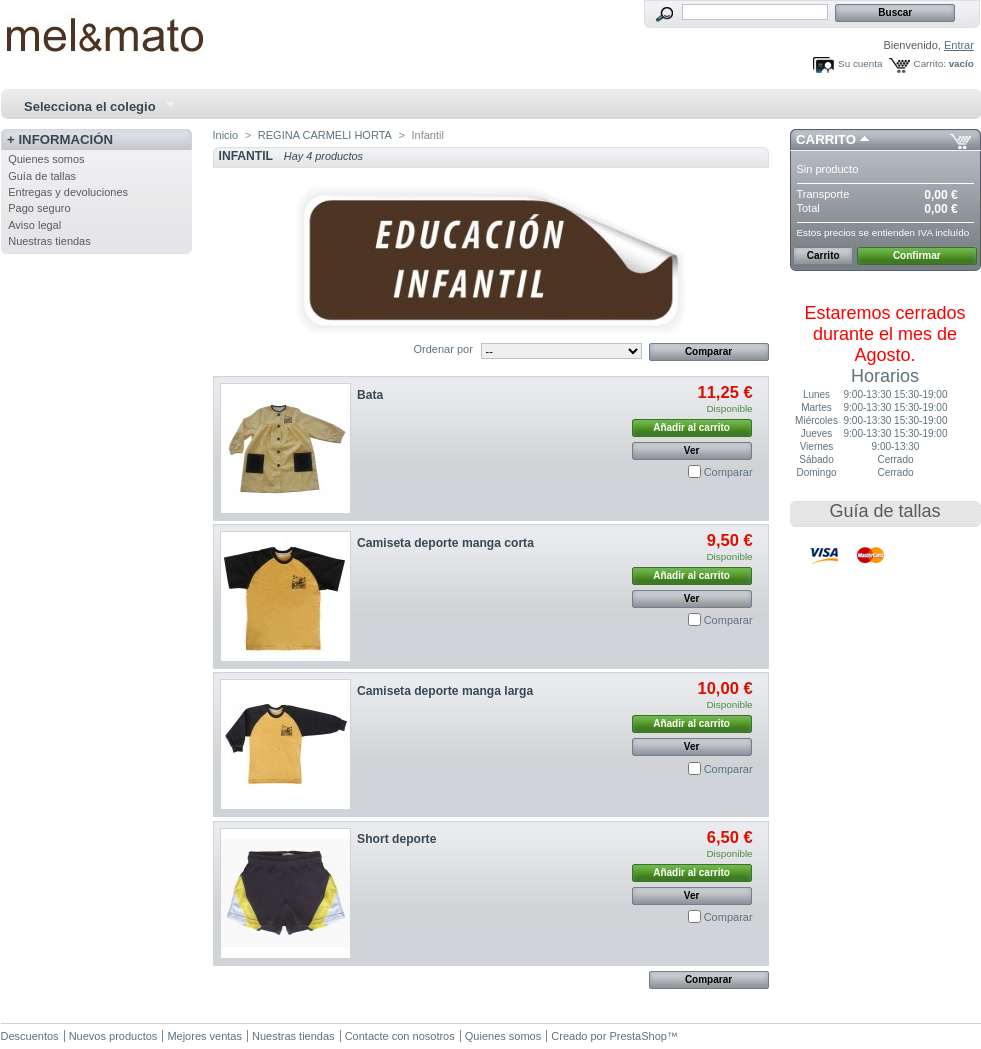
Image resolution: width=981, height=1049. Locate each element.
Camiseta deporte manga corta (445, 543)
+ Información (60, 139)
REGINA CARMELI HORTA (325, 135)
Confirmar (917, 255)
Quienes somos (46, 159)
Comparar (728, 472)
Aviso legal (34, 225)
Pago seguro (39, 208)
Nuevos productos (113, 1036)
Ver (692, 450)
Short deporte (396, 839)
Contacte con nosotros (400, 1036)
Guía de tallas (42, 176)
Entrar (959, 45)
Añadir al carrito (691, 427)
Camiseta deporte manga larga (445, 691)
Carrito (826, 139)
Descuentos (30, 1036)
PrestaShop (637, 1036)
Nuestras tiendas (49, 241)
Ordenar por (443, 349)
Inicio (226, 135)
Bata (370, 395)
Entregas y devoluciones (68, 192)
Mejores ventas (204, 1036)
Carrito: (930, 63)
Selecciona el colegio (92, 107)
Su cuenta (860, 63)
